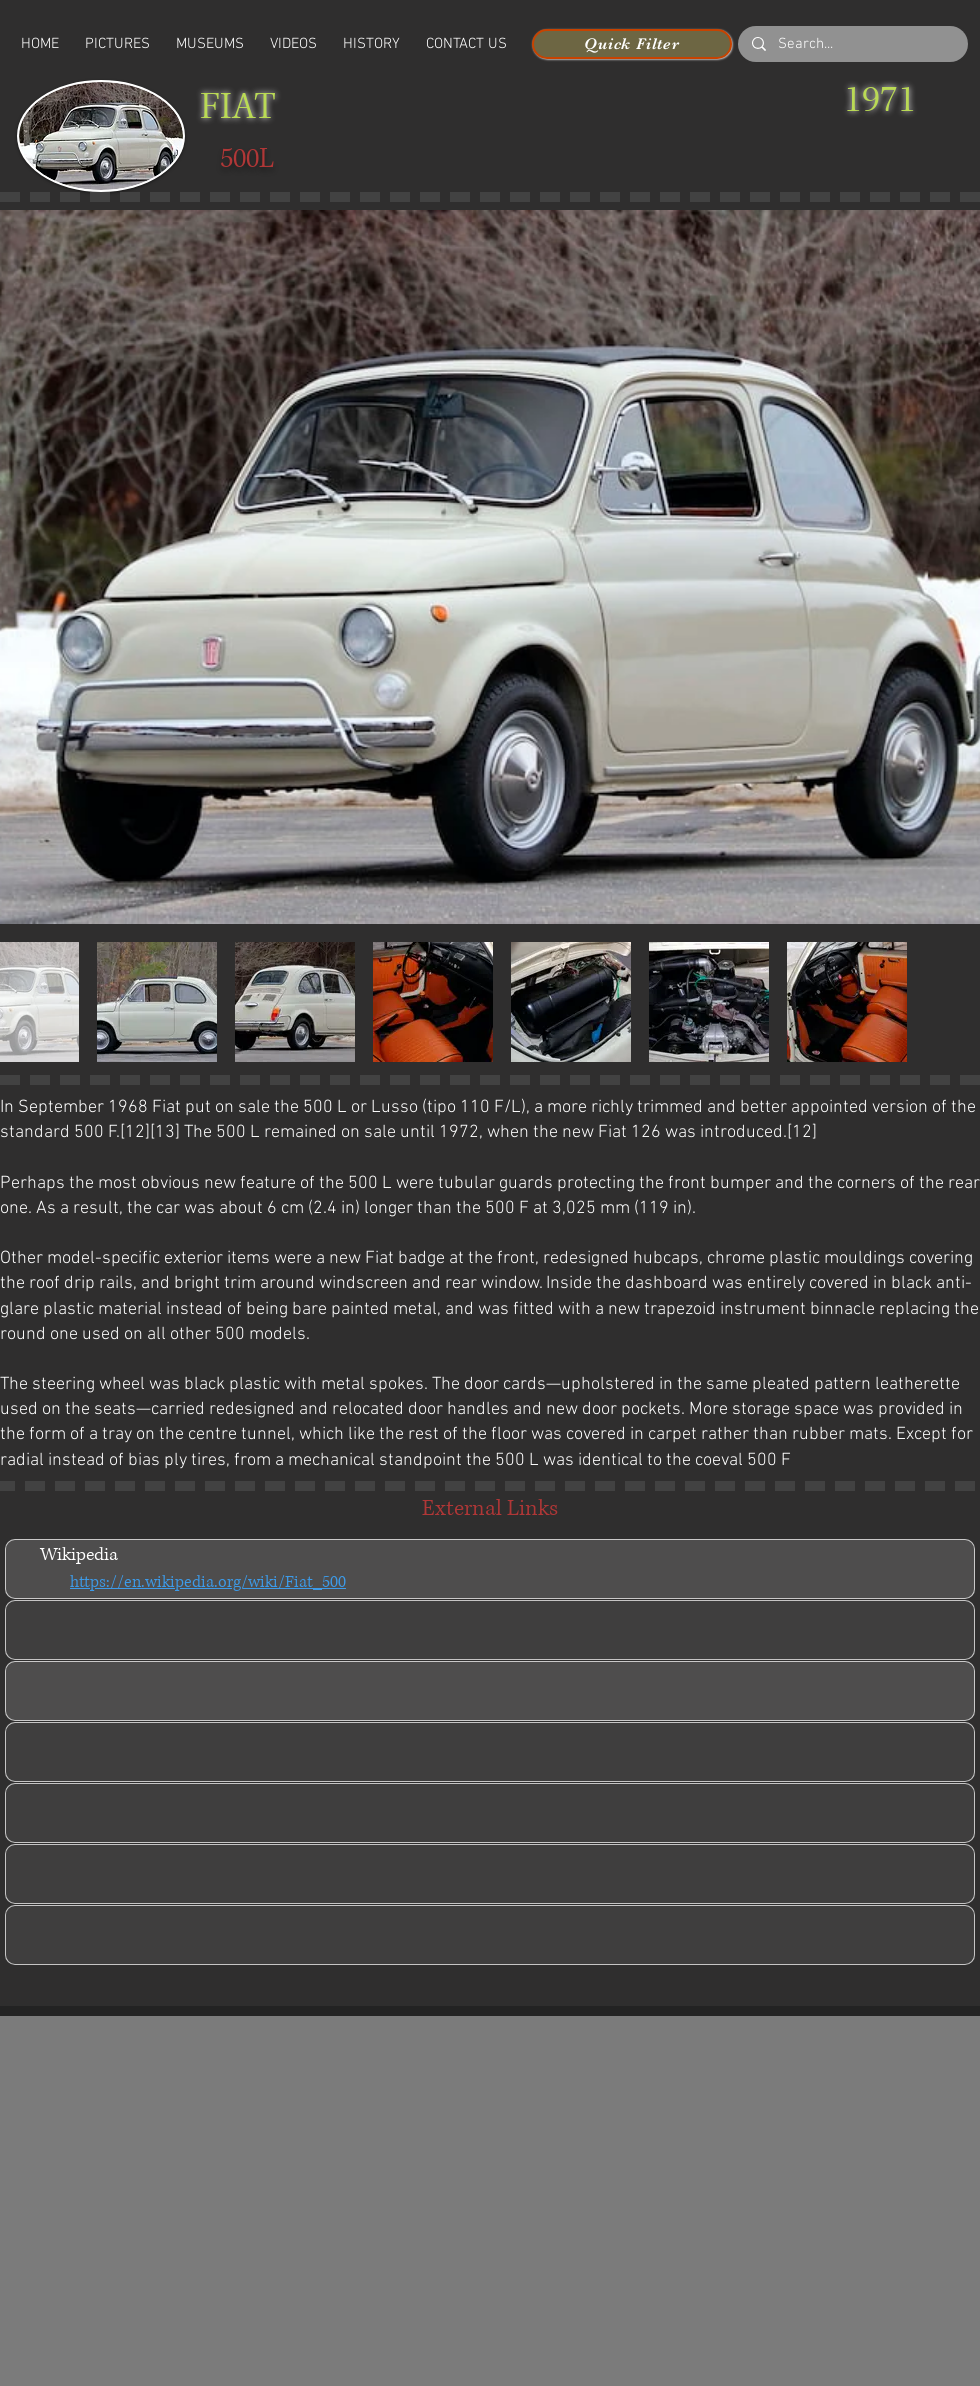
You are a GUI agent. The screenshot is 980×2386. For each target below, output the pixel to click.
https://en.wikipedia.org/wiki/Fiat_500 (208, 1582)
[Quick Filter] (632, 44)
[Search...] (852, 44)
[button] (293, 44)
